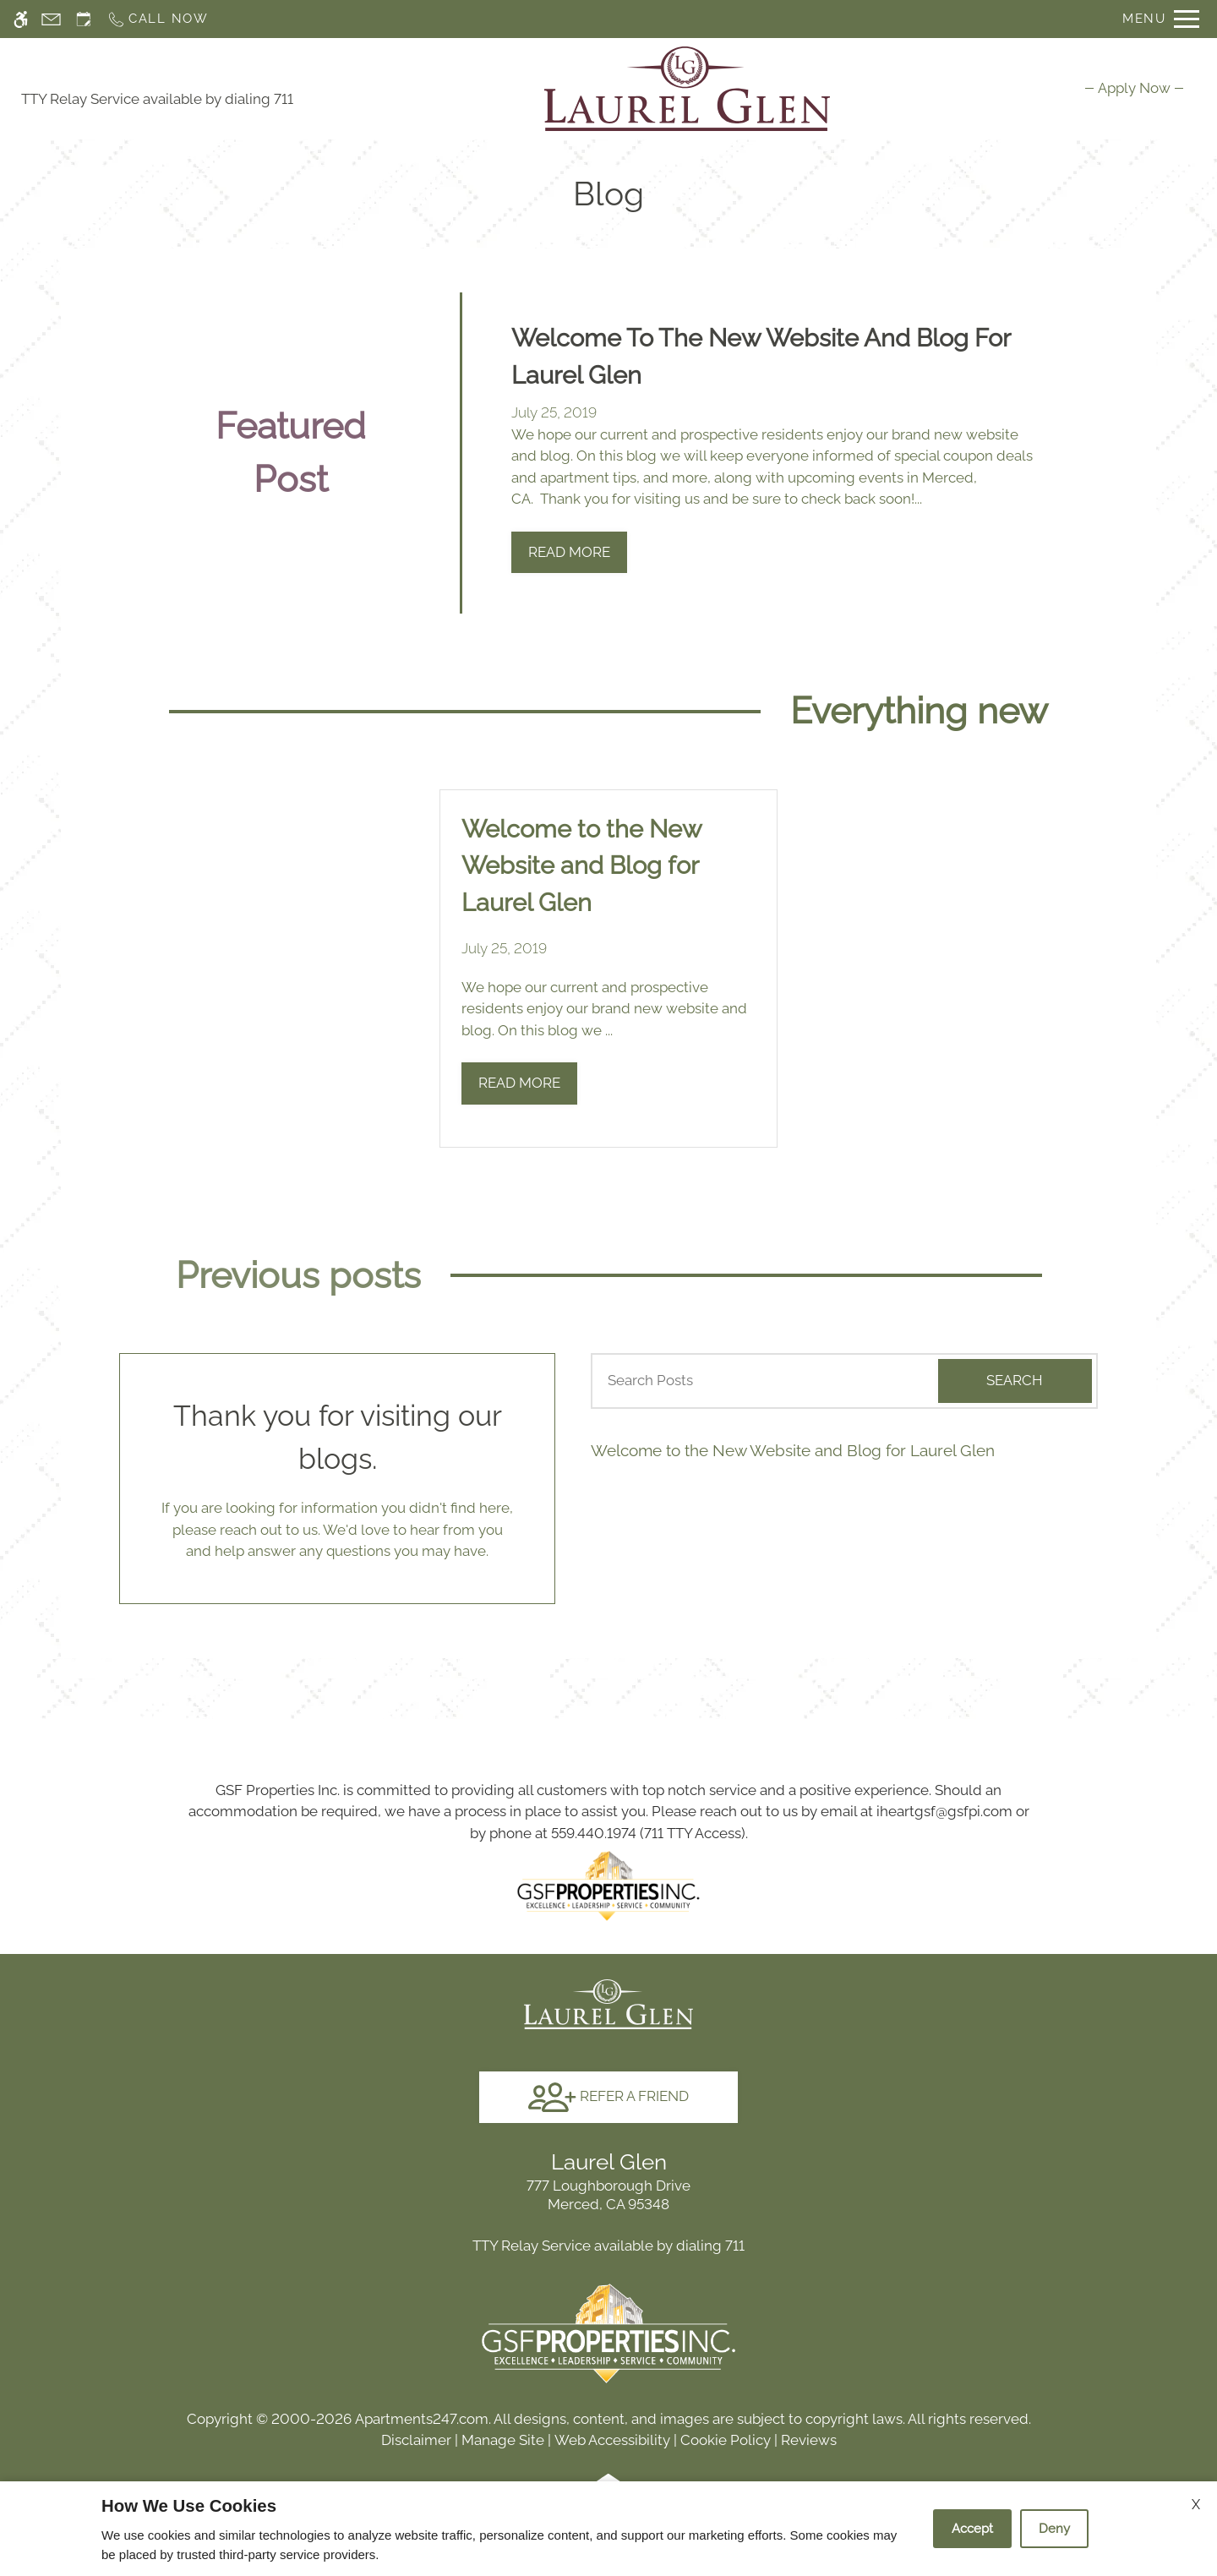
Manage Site (502, 2439)
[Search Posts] (758, 1381)
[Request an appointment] (84, 19)
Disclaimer (416, 2439)
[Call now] (158, 19)
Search (1014, 1380)
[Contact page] (51, 19)
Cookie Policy (725, 2439)
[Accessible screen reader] (20, 19)
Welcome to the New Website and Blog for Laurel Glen (793, 1450)
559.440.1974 (593, 1833)
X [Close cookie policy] (1196, 2505)
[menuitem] (1134, 87)
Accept (972, 2528)
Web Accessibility (612, 2439)
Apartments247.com (421, 2418)
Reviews (809, 2439)
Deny (1054, 2528)
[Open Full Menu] (1160, 19)
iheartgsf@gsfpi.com (944, 1811)
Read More (569, 551)
